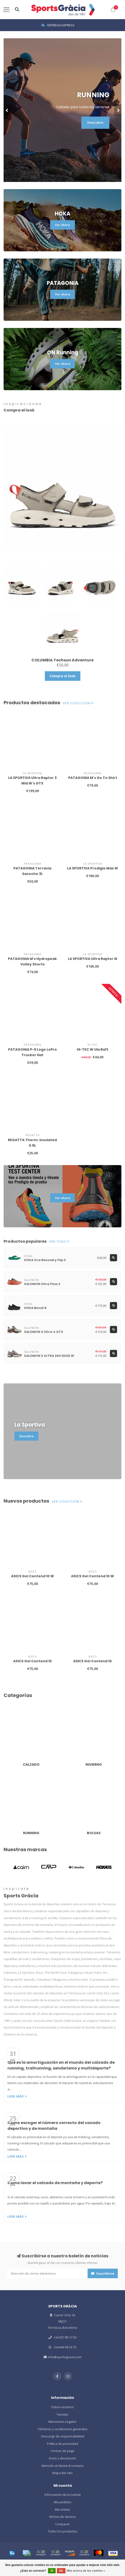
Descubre (95, 122)
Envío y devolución (62, 2458)
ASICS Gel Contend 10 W (32, 1576)
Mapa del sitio (62, 2473)
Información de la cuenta (62, 2494)
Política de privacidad (62, 2443)
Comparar (62, 2524)
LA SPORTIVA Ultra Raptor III (92, 958)
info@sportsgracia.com (65, 2357)
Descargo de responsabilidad (62, 2436)
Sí (51, 2570)
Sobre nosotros (62, 2407)
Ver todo (59, 1241)
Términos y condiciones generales (63, 2429)
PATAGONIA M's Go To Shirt (92, 777)
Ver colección (78, 703)
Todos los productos (62, 2531)
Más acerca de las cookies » (86, 2570)
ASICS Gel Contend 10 (32, 1661)
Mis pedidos (62, 2502)
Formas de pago (62, 2451)
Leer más (17, 2096)
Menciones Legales (62, 2421)
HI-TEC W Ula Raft (92, 1049)
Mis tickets (62, 2509)
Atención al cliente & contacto (62, 2465)
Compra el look (63, 676)
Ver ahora (62, 225)
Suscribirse (102, 2273)
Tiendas (62, 2414)
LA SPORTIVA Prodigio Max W (92, 868)
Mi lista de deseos (62, 2516)
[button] (7, 110)
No (61, 2570)
